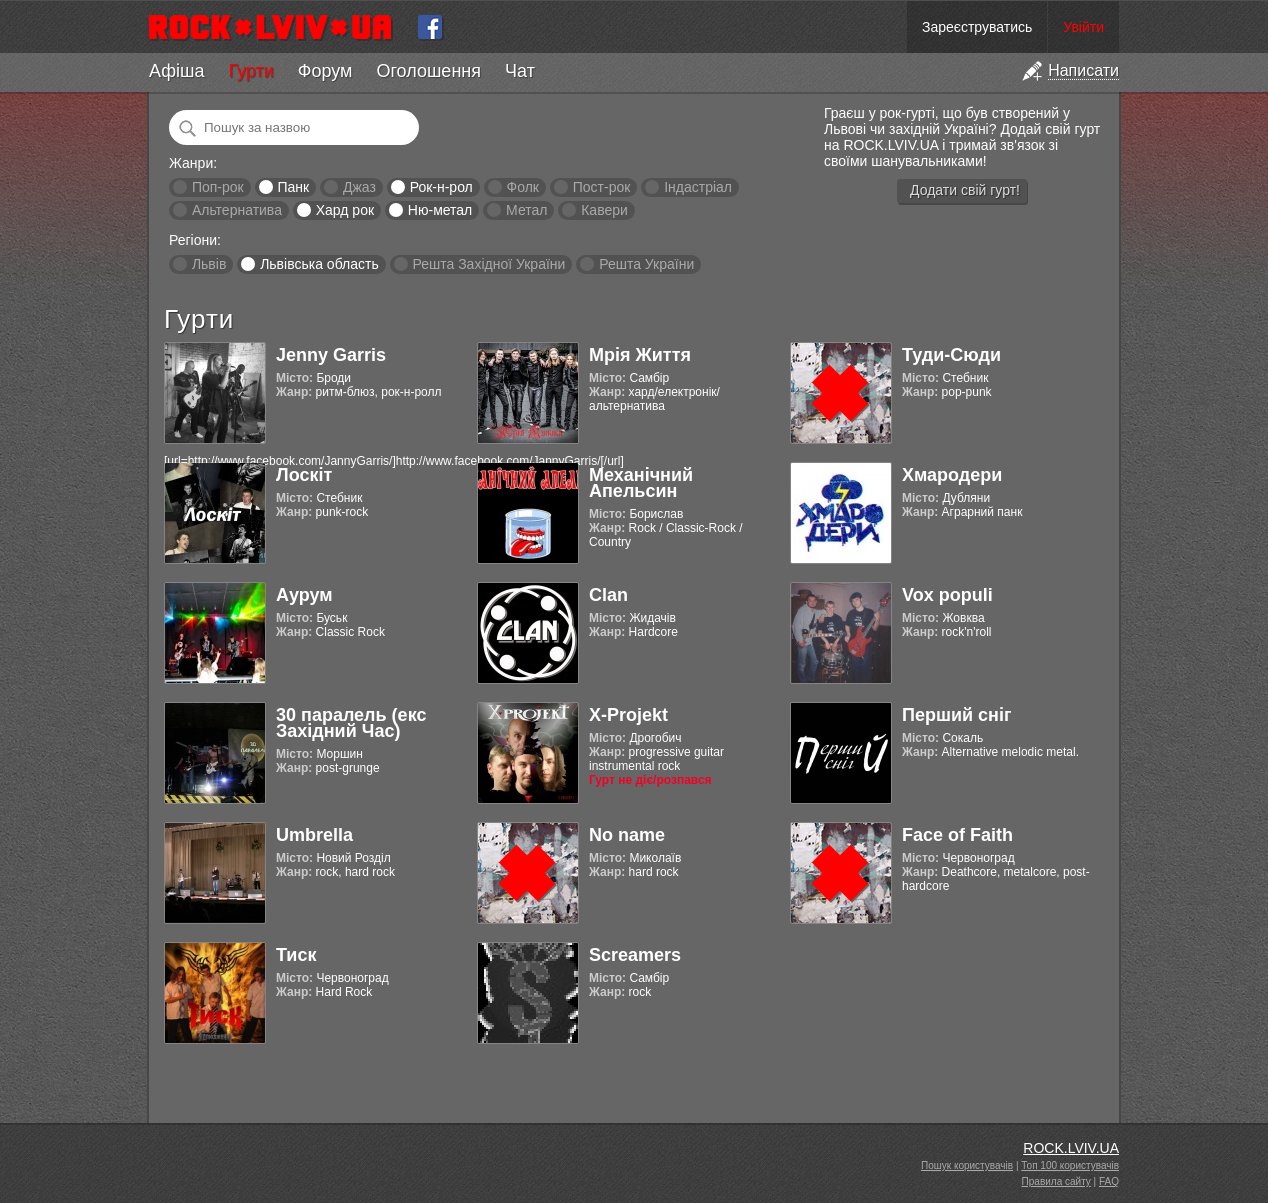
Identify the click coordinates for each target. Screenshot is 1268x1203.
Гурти (250, 71)
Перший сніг (956, 715)
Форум (325, 71)
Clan (608, 595)
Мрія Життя (640, 355)
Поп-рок (218, 187)
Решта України (646, 264)
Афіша (176, 71)
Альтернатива (237, 210)
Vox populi (947, 595)
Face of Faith (957, 835)
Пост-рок (602, 187)
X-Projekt (628, 715)
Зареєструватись (977, 27)
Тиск (296, 955)
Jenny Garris (331, 355)
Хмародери (952, 475)
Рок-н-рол (441, 187)
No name (627, 835)
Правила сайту (1056, 1181)
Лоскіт (304, 475)
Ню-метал (440, 210)
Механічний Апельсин (641, 483)
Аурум (304, 595)
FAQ (1109, 1181)
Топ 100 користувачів (1070, 1165)
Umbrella (314, 835)
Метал (526, 210)
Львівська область (319, 264)
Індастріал (698, 187)
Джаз (359, 187)
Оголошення (428, 71)
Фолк (523, 187)
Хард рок (345, 210)
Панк (293, 187)
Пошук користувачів (967, 1165)
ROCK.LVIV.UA (1071, 1148)
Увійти (1083, 27)
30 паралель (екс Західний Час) (351, 723)
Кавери (604, 210)
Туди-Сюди (951, 355)
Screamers (635, 955)
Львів (209, 264)
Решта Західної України (488, 264)
